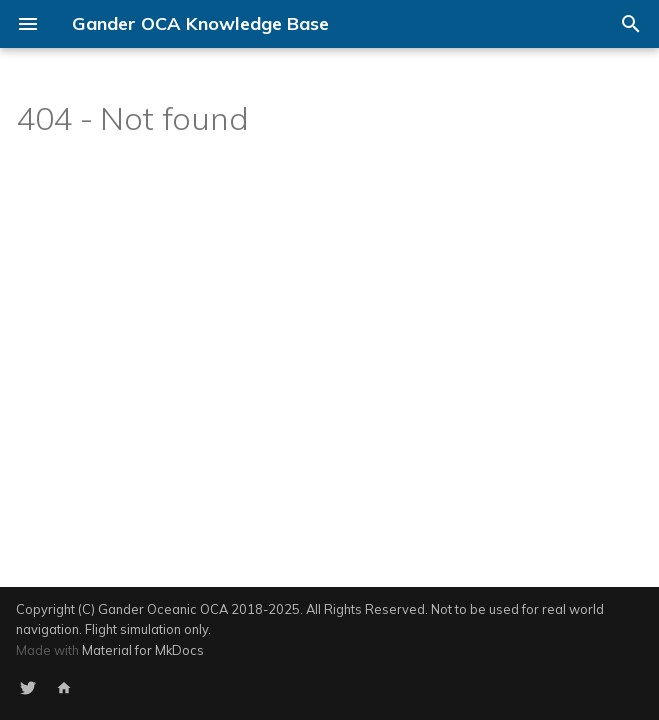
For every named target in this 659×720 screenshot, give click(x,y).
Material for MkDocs (143, 650)
